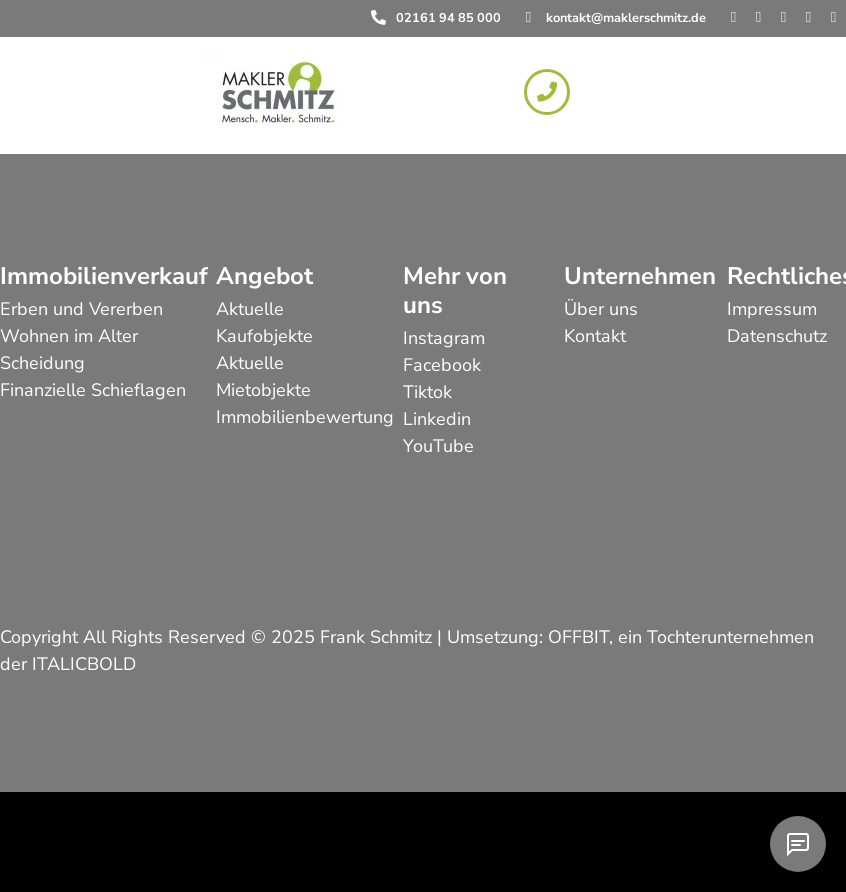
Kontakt (595, 336)
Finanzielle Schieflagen (93, 390)
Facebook (442, 365)
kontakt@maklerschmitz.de (626, 18)
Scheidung (42, 363)
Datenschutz (777, 336)
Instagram (444, 338)
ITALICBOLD (84, 664)
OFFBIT (578, 637)
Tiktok (427, 392)
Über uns (601, 309)
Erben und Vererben (81, 309)
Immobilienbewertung (305, 417)
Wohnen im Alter (69, 336)
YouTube (438, 446)
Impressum (772, 309)
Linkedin (437, 419)
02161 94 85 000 (448, 18)
